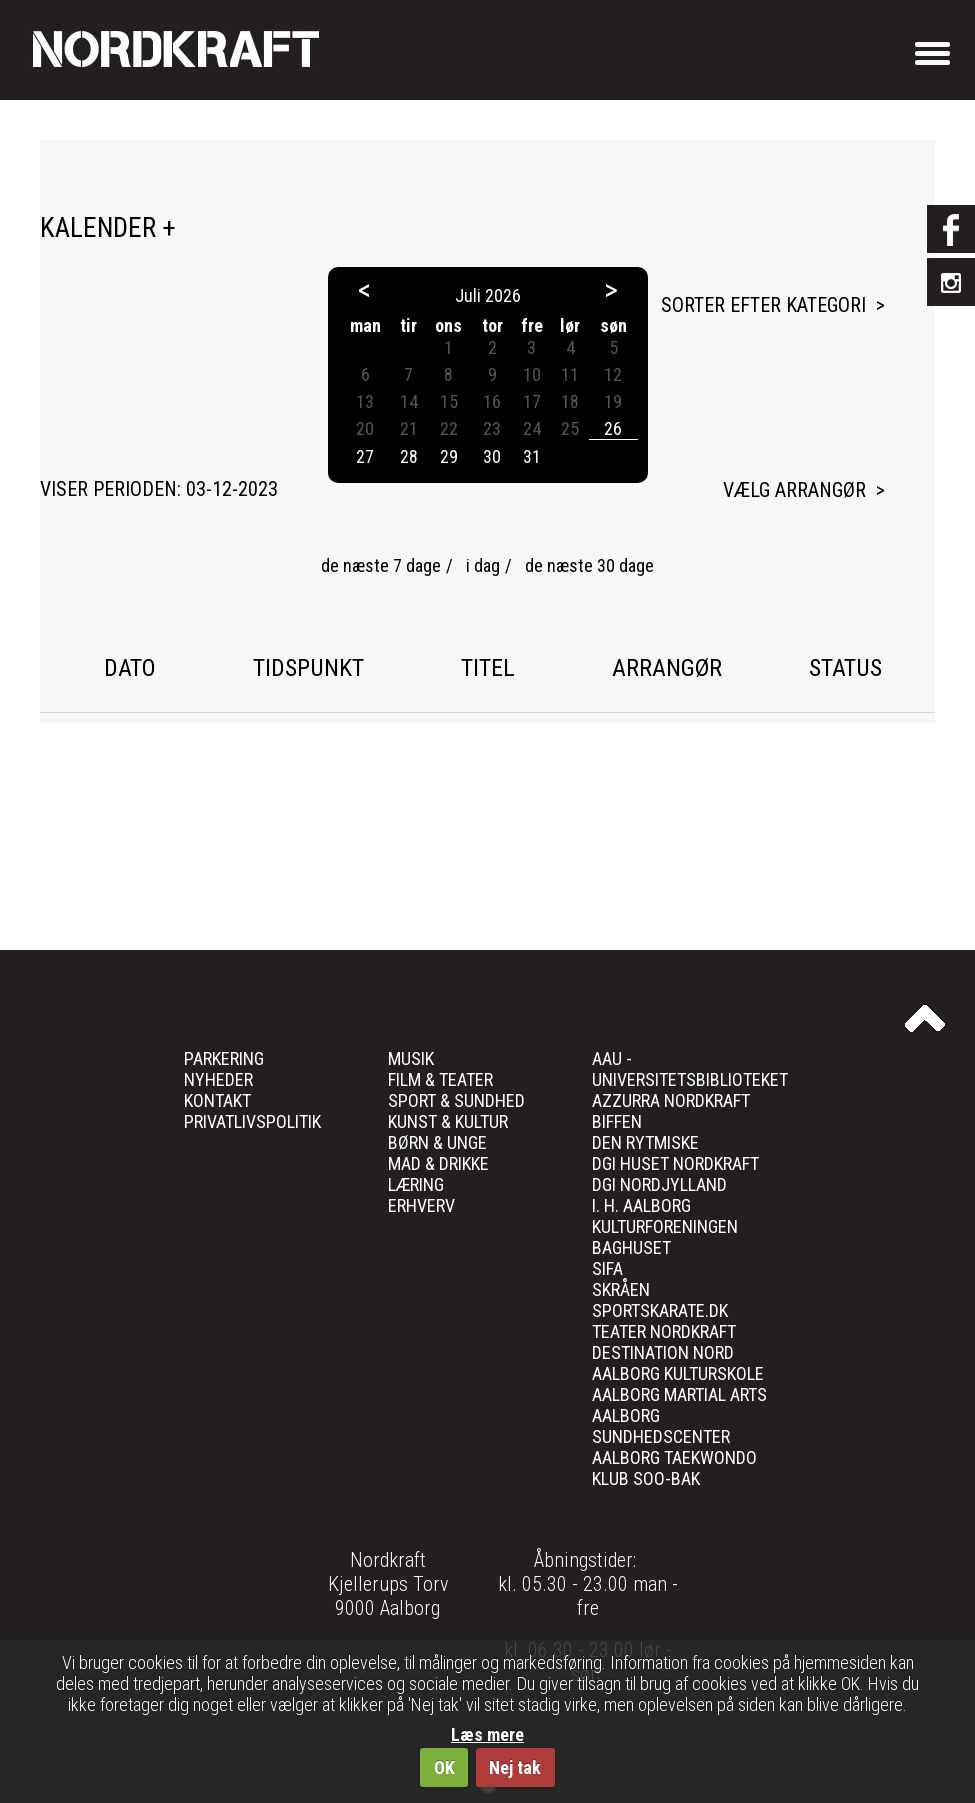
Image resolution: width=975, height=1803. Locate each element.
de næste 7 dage (381, 565)
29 (449, 456)
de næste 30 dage (589, 565)
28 (409, 456)
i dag (483, 565)
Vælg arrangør (794, 490)
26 (613, 428)
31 (532, 456)
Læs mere (487, 1734)
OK (444, 1767)
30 (492, 456)
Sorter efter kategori (763, 305)
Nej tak (515, 1767)
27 (365, 456)
